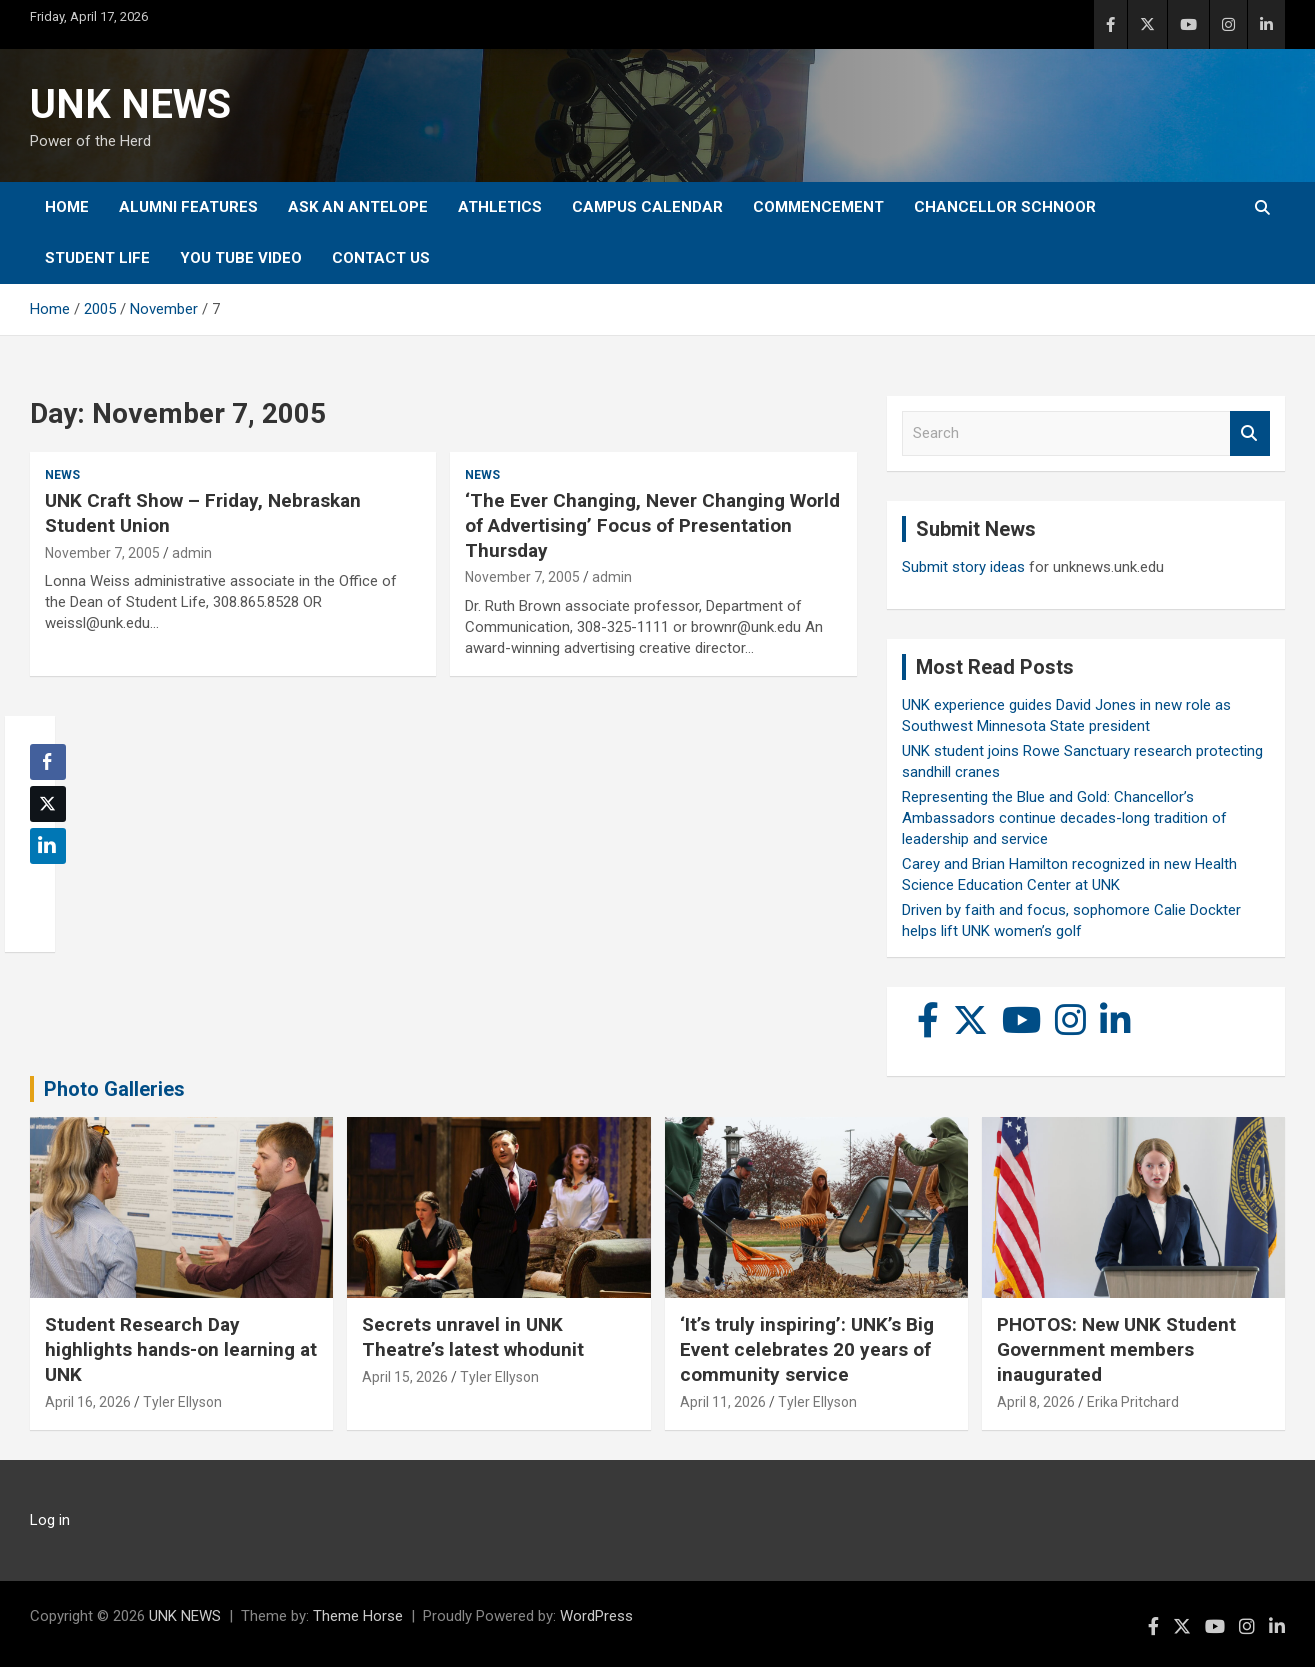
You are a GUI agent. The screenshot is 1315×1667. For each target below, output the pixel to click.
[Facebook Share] (48, 762)
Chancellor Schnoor (1005, 207)
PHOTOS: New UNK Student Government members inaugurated (1116, 1349)
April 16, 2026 (88, 1402)
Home (67, 207)
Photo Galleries (114, 1089)
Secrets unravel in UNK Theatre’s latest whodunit (473, 1337)
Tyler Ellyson (182, 1402)
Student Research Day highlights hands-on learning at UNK (181, 1349)
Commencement (818, 207)
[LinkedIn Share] (48, 846)
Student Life (97, 258)
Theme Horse (358, 1616)
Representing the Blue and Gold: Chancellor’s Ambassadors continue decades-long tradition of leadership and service (1064, 818)
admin (192, 553)
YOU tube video (241, 258)
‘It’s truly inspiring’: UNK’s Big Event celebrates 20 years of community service (807, 1349)
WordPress (596, 1616)
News (62, 475)
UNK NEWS (130, 104)
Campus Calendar (647, 207)
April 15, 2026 (405, 1377)
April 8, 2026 (1036, 1402)
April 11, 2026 (723, 1402)
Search (1250, 433)
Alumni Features (188, 207)
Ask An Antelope (358, 207)
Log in (50, 1520)
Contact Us (381, 258)
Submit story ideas (963, 567)
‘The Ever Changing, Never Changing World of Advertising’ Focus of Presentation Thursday (652, 525)
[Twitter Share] (48, 804)
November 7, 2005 (102, 553)
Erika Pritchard (1133, 1402)
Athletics (500, 207)
